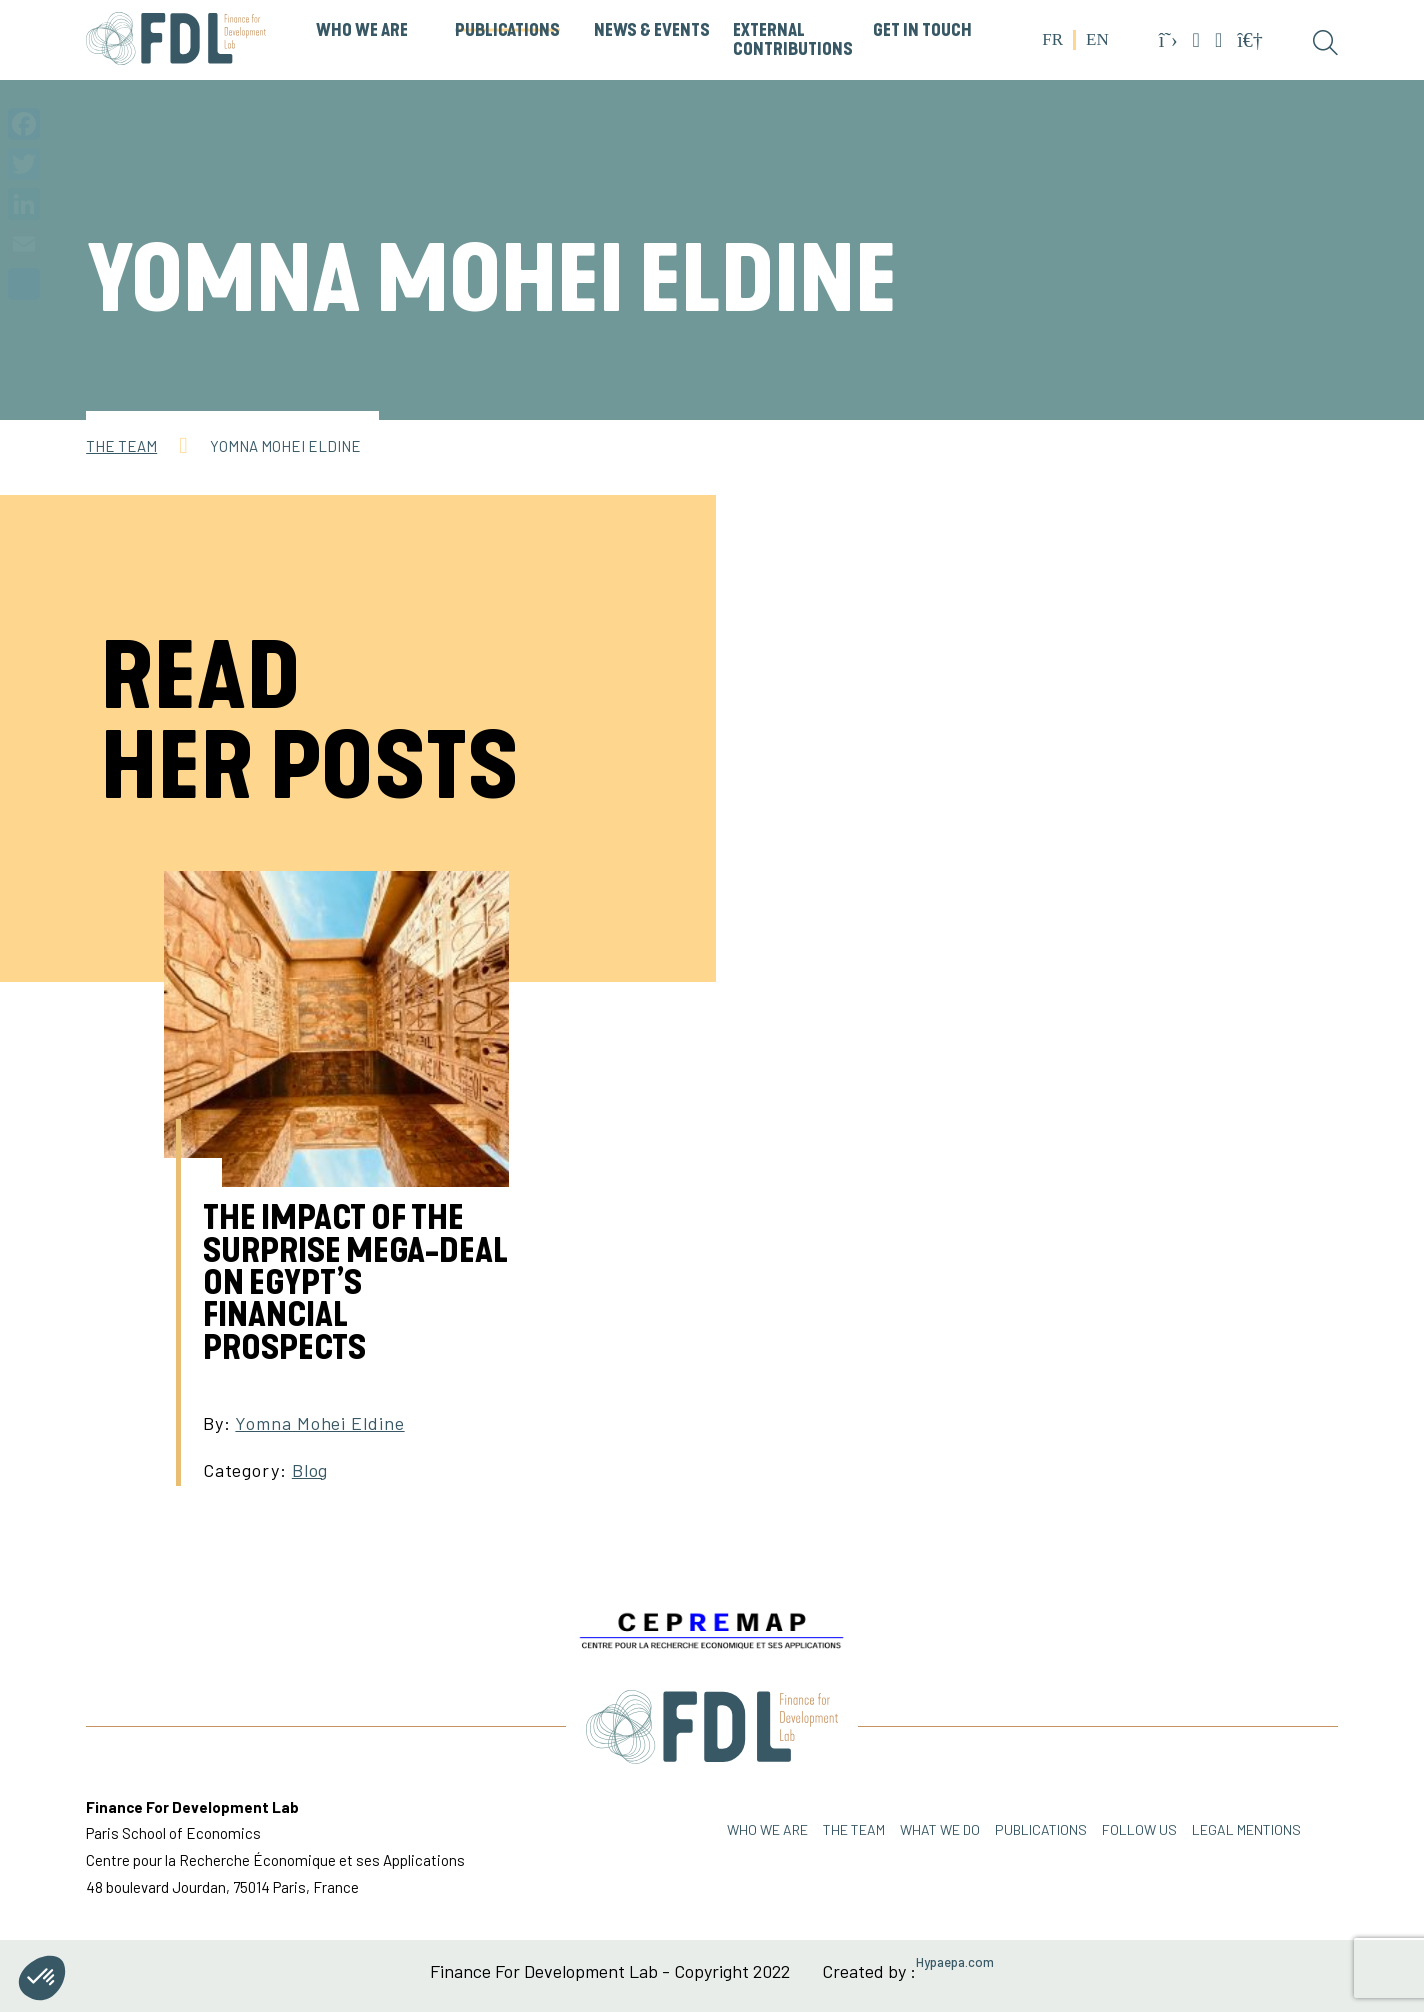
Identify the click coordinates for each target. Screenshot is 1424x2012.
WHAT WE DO (940, 1829)
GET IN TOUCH (922, 31)
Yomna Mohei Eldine (319, 1423)
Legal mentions (1246, 1829)
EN (1097, 39)
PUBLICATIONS (507, 31)
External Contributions (793, 40)
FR (1052, 39)
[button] (42, 1978)
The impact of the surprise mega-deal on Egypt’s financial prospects (355, 1283)
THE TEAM (854, 1829)
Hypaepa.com (955, 1962)
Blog (310, 1470)
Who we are (767, 1829)
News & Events (652, 31)
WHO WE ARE (362, 31)
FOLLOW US (1139, 1829)
